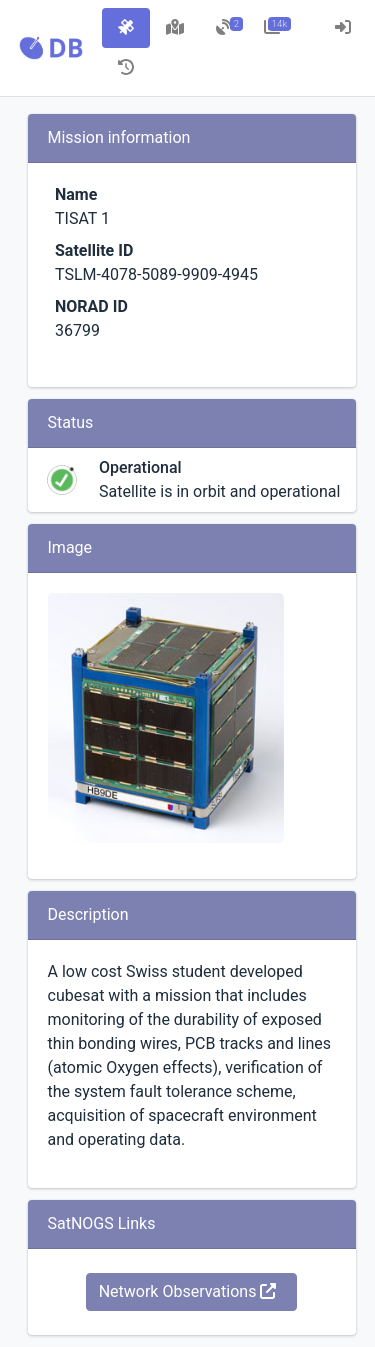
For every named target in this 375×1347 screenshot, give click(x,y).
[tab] (126, 28)
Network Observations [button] (188, 1291)
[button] (51, 48)
